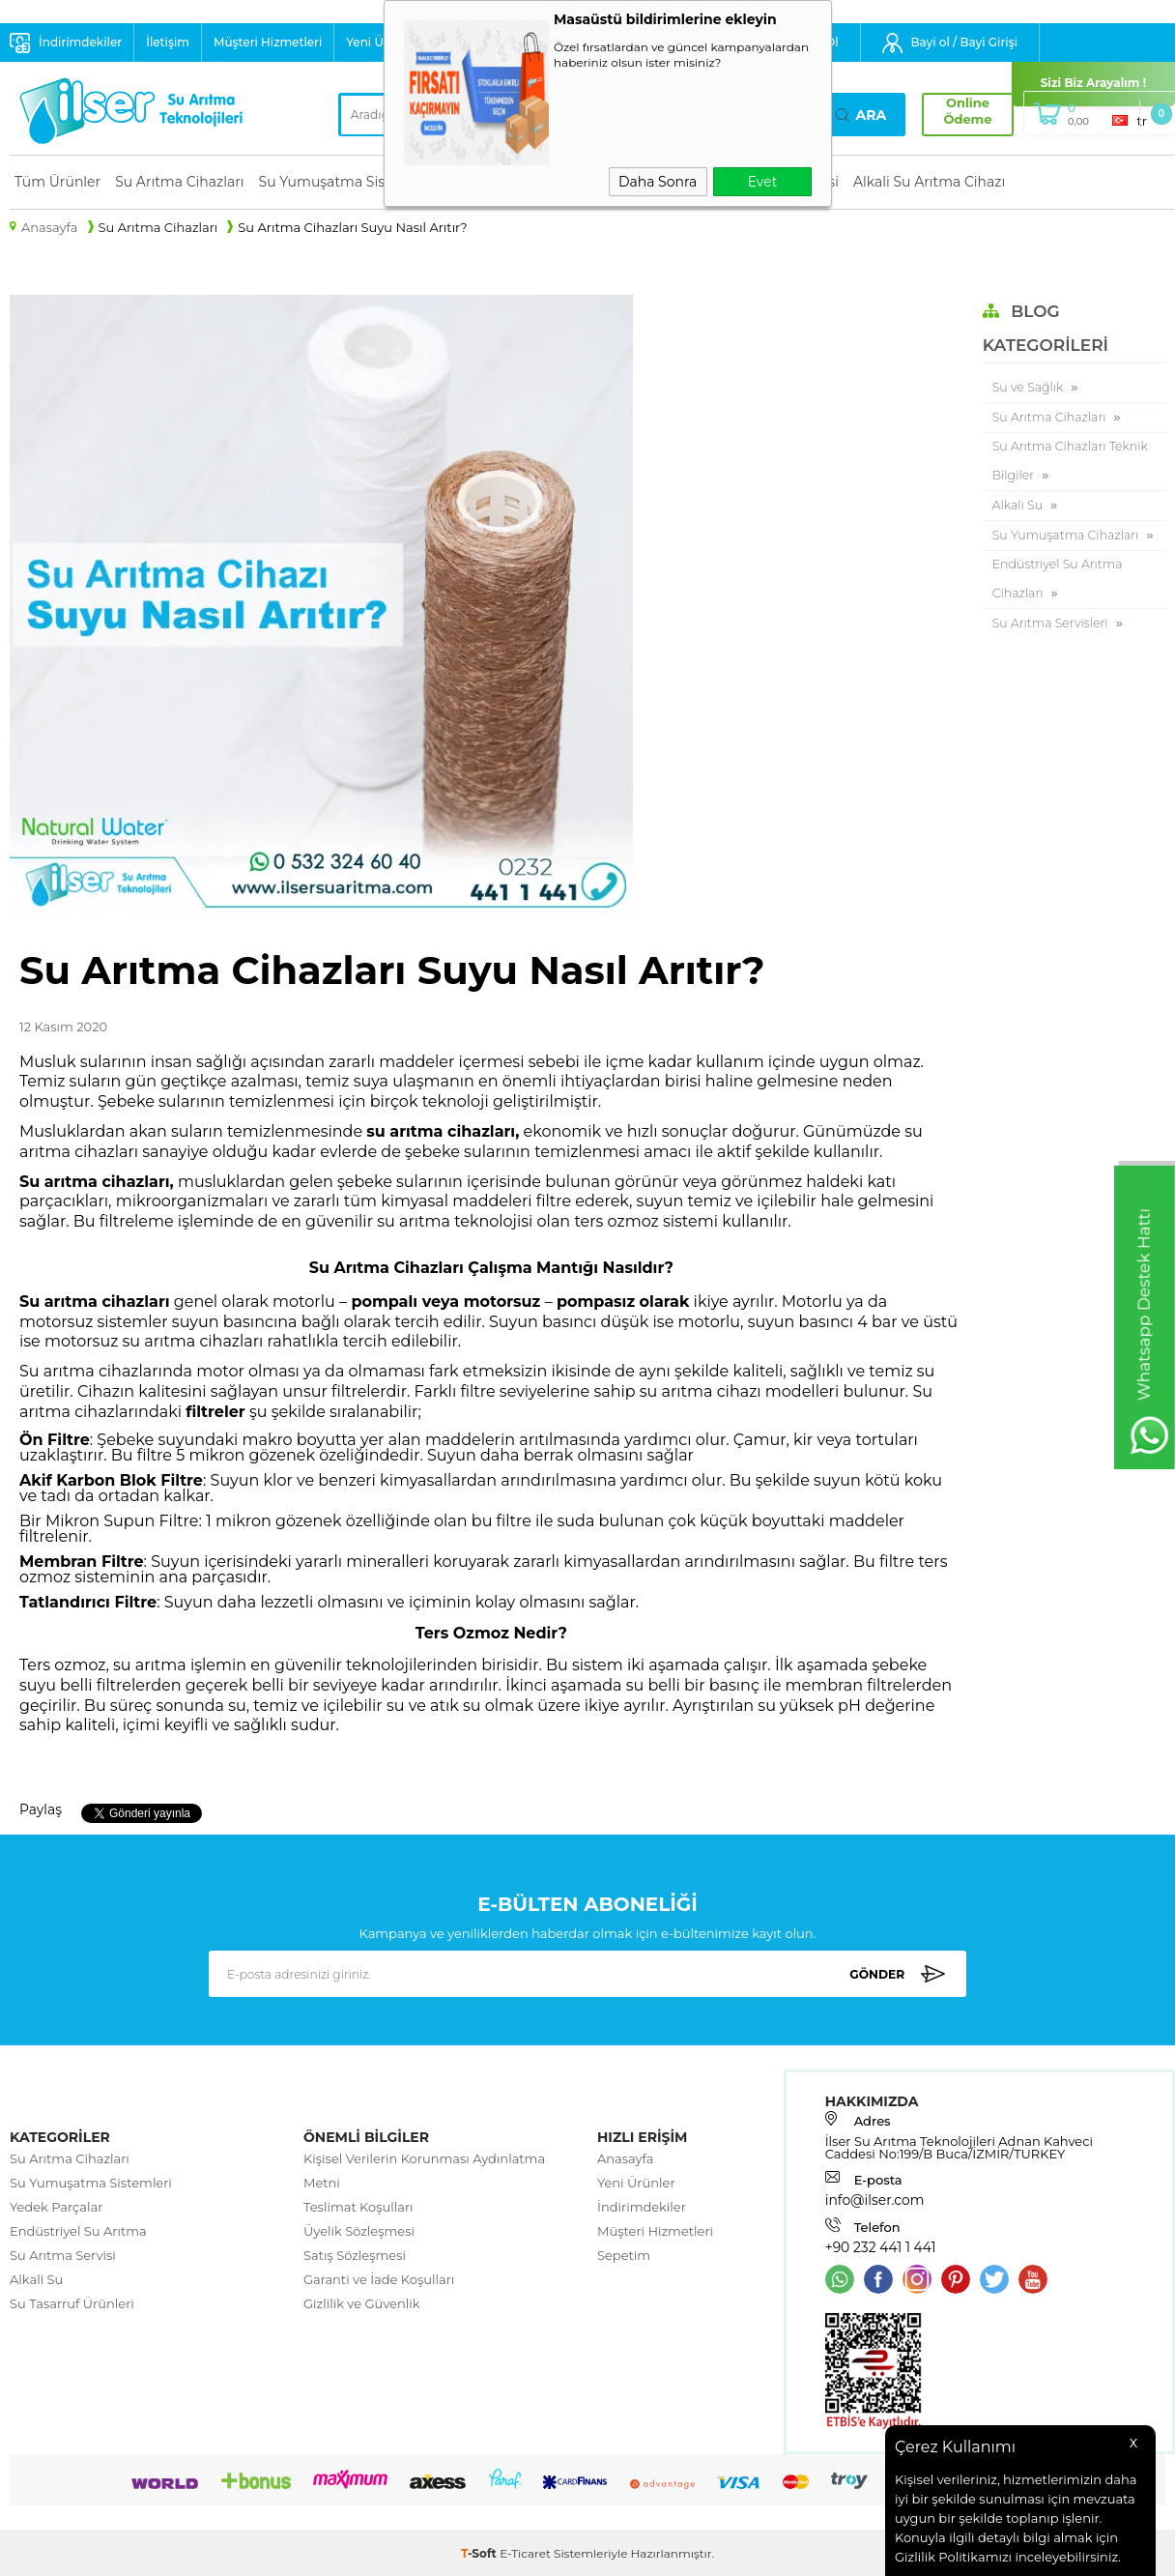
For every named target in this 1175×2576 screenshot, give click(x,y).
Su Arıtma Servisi (63, 2256)
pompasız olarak (623, 1301)
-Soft (480, 2551)
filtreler (215, 1412)
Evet (763, 181)
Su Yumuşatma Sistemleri (346, 181)
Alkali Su (1018, 509)
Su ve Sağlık (1029, 387)
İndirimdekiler (80, 42)
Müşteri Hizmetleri (268, 42)
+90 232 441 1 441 (877, 2247)
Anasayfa (625, 2159)
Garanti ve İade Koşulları (378, 2280)
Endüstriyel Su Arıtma (78, 2232)
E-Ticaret (525, 2551)
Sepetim (623, 2256)
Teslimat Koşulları (358, 2207)
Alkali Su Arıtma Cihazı (929, 181)
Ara (860, 115)
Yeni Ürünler (636, 2183)
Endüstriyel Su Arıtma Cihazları (1060, 615)
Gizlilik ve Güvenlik (361, 2304)
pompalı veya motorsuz (446, 1301)
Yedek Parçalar (56, 2207)
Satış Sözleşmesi (354, 2256)
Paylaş (39, 1808)
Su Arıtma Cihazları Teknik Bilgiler (1073, 464)
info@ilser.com (871, 2201)
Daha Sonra (657, 181)
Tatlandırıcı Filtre (88, 1602)
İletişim (167, 42)
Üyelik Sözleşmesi (359, 2232)
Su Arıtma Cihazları (179, 181)
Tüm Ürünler (57, 181)
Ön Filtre (54, 1440)
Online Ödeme (959, 111)
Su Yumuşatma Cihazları (1040, 555)
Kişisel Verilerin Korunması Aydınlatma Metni (424, 2171)
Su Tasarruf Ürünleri (72, 2304)
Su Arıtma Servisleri (1052, 660)
